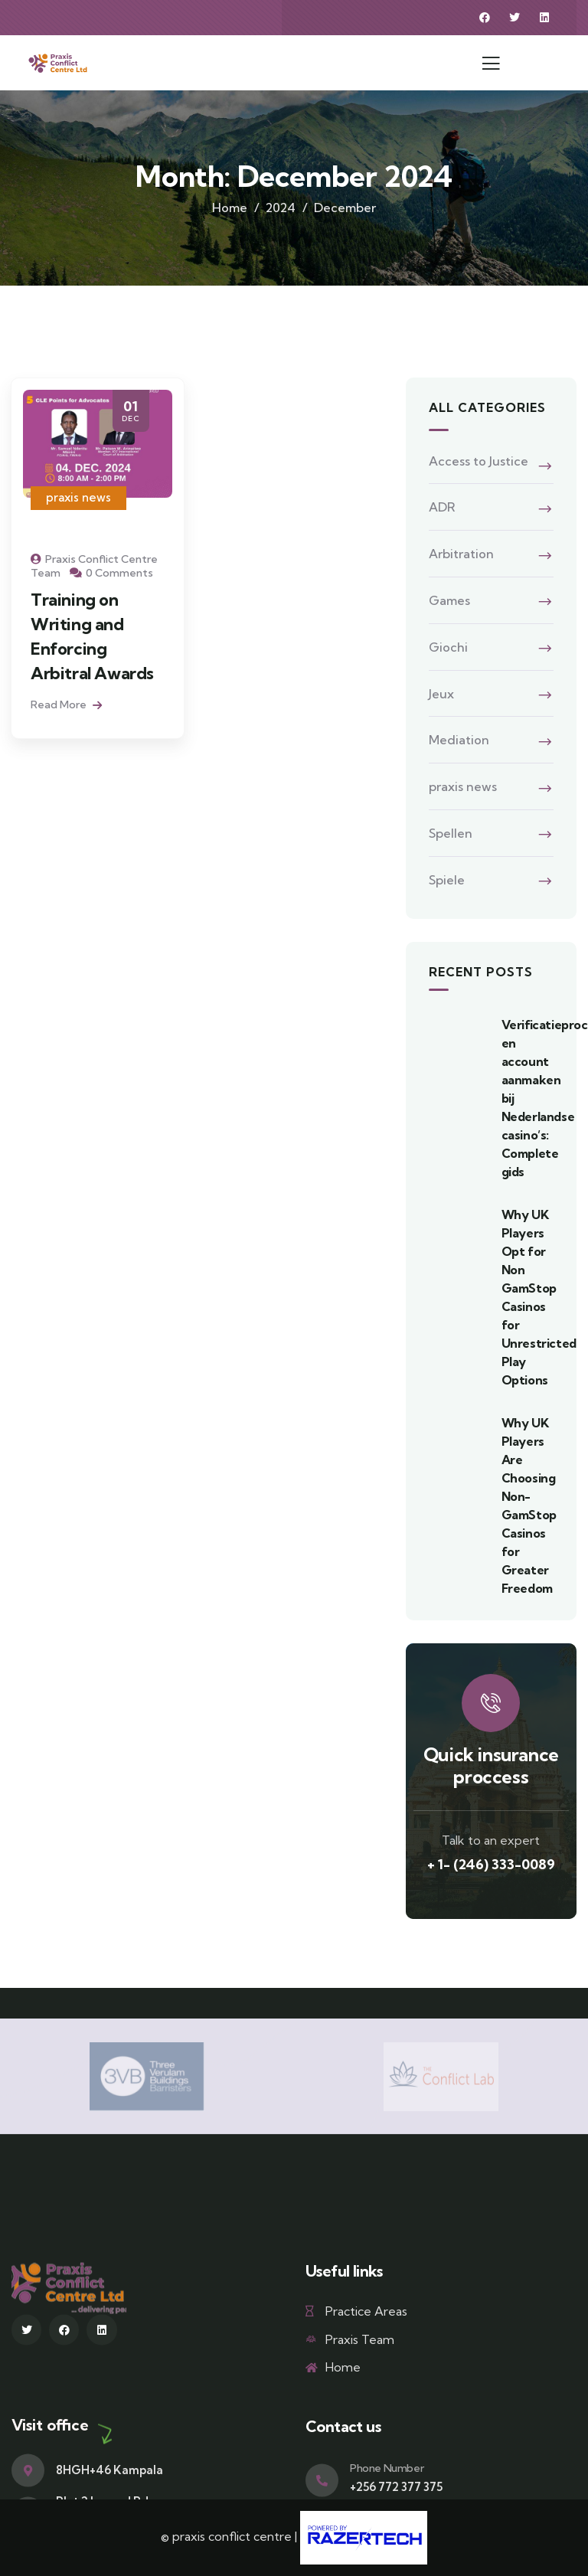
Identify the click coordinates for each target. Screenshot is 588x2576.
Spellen (450, 833)
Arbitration (461, 553)
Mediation (459, 739)
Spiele (447, 880)
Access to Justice (478, 461)
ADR (442, 507)
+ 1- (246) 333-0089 (491, 1864)
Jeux (441, 693)
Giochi (448, 647)
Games (449, 600)
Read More (66, 704)
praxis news (78, 497)
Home (229, 207)
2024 (281, 207)
